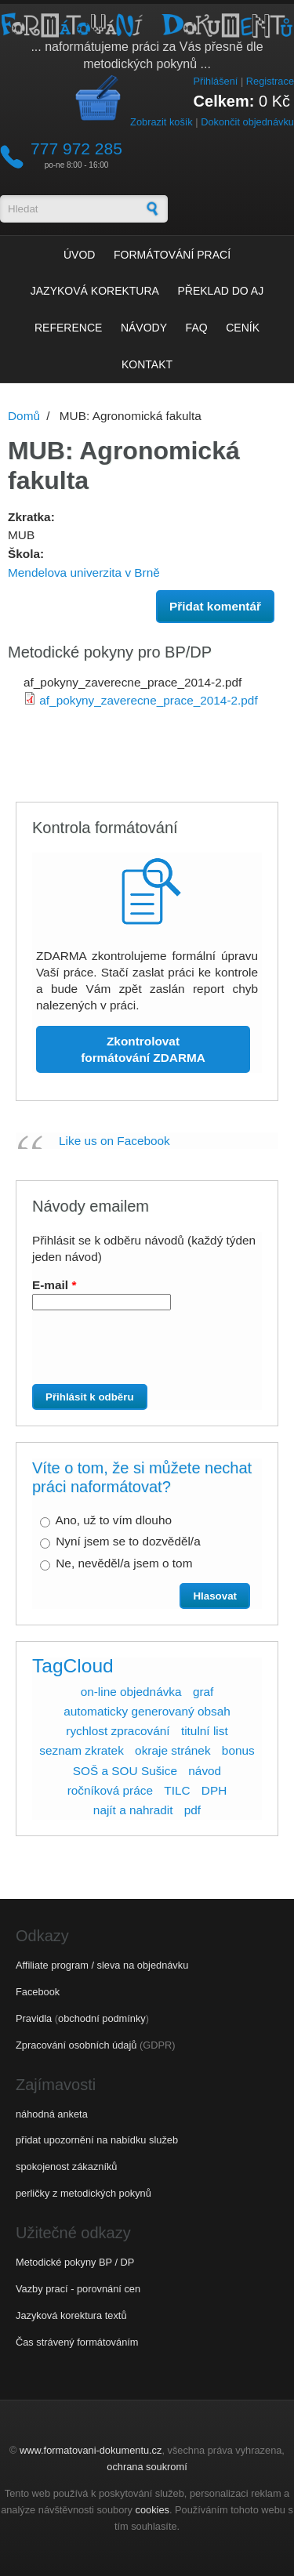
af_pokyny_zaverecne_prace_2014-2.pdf (148, 700)
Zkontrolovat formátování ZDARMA (143, 1049)
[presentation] (122, 1353)
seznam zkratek (81, 1750)
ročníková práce (110, 1790)
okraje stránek (172, 1750)
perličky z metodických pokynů (83, 2193)
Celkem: (224, 101)
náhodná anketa (52, 2114)
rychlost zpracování (117, 1730)
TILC (177, 1790)
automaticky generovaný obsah (147, 1711)
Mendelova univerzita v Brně (84, 572)
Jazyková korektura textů (71, 2315)
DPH (214, 1790)
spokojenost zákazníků (66, 2166)
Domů (24, 415)
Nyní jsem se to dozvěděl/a (128, 1541)
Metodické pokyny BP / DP (75, 2262)
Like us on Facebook (114, 1140)
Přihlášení (215, 81)
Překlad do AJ (221, 290)
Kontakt (147, 364)
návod (204, 1770)
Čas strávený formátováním (77, 2342)
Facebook (38, 1992)
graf (203, 1691)
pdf (192, 1810)
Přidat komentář (215, 606)
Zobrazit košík (161, 122)
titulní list (204, 1730)
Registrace (270, 81)
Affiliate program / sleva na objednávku (102, 1965)
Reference (68, 327)
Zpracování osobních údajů (76, 2045)
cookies (152, 2510)
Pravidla (34, 2018)
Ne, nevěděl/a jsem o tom (124, 1563)
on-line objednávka (131, 1691)
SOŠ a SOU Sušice (125, 1770)
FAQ (197, 327)
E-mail (54, 1285)
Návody (144, 327)
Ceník (243, 327)
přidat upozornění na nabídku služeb (97, 2140)
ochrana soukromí (147, 2467)
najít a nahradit (133, 1810)
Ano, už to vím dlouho (113, 1520)
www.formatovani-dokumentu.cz (91, 2450)
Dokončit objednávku (247, 122)
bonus (238, 1750)
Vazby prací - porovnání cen (78, 2289)
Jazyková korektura (95, 290)
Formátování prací (172, 254)
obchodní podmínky (102, 2018)
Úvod (79, 254)
